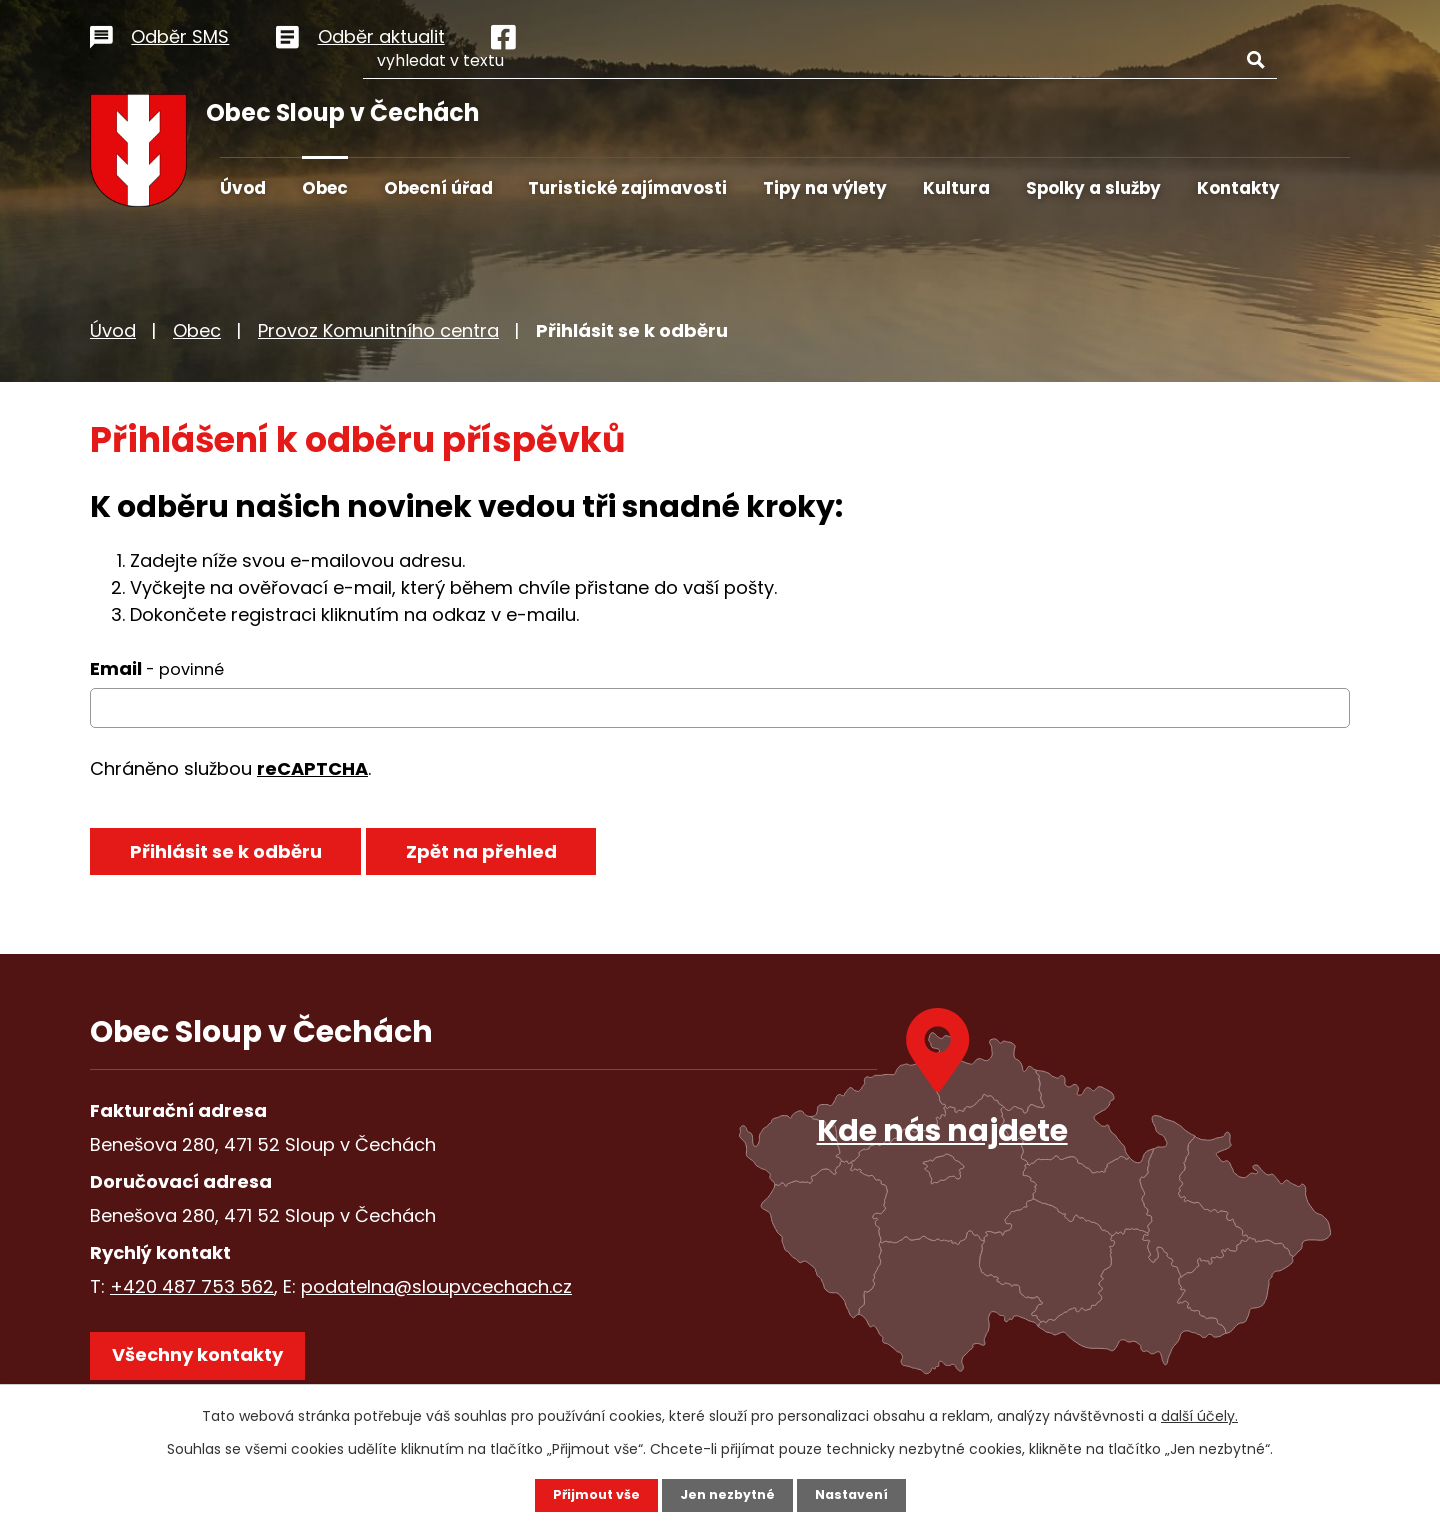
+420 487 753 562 (192, 1286)
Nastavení (860, 1494)
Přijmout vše (587, 1494)
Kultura (956, 188)
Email (157, 668)
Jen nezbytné (727, 1494)
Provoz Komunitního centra (378, 330)
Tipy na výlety (825, 188)
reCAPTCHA (312, 768)
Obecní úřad (438, 188)
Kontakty (1238, 188)
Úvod (243, 188)
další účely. (1199, 1414)
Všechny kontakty (209, 1365)
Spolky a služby (1093, 188)
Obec (325, 188)
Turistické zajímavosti (627, 188)
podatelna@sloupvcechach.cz (436, 1286)
